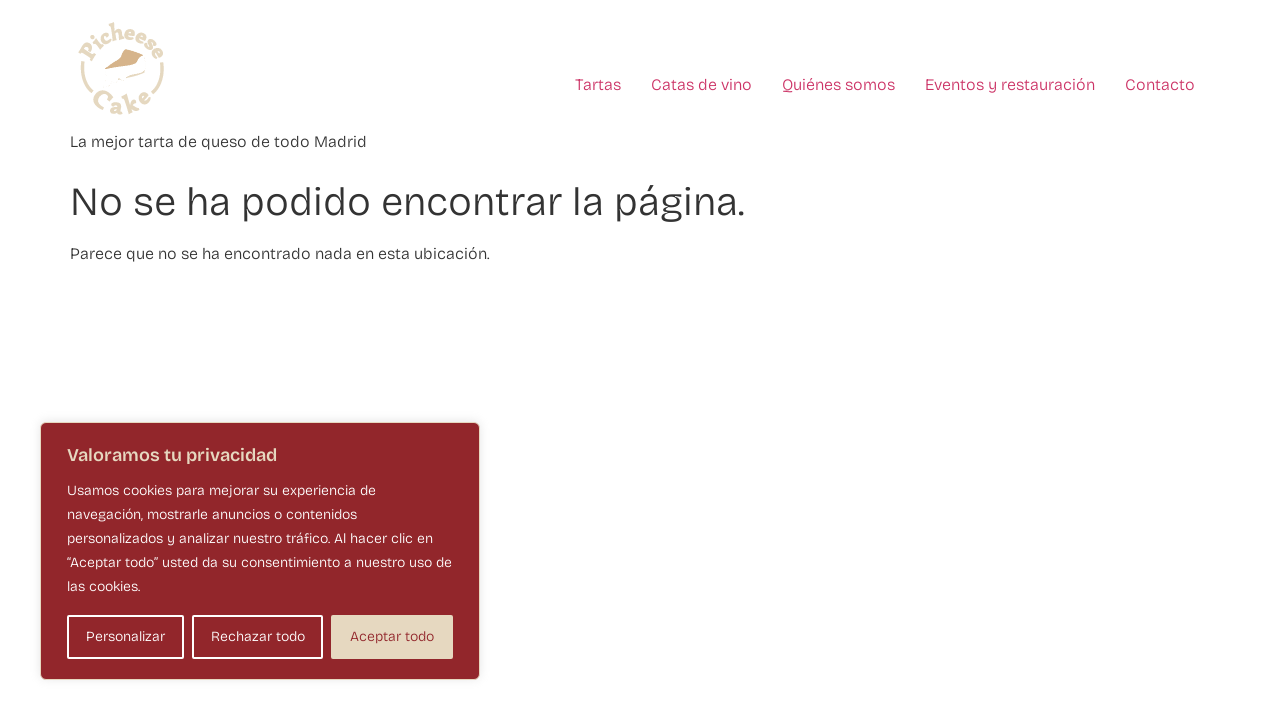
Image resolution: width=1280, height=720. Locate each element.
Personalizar (125, 636)
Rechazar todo (258, 636)
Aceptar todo (392, 636)
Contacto (1160, 84)
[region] (260, 551)
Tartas (598, 84)
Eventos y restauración (1010, 84)
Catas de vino (701, 84)
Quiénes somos (838, 84)
